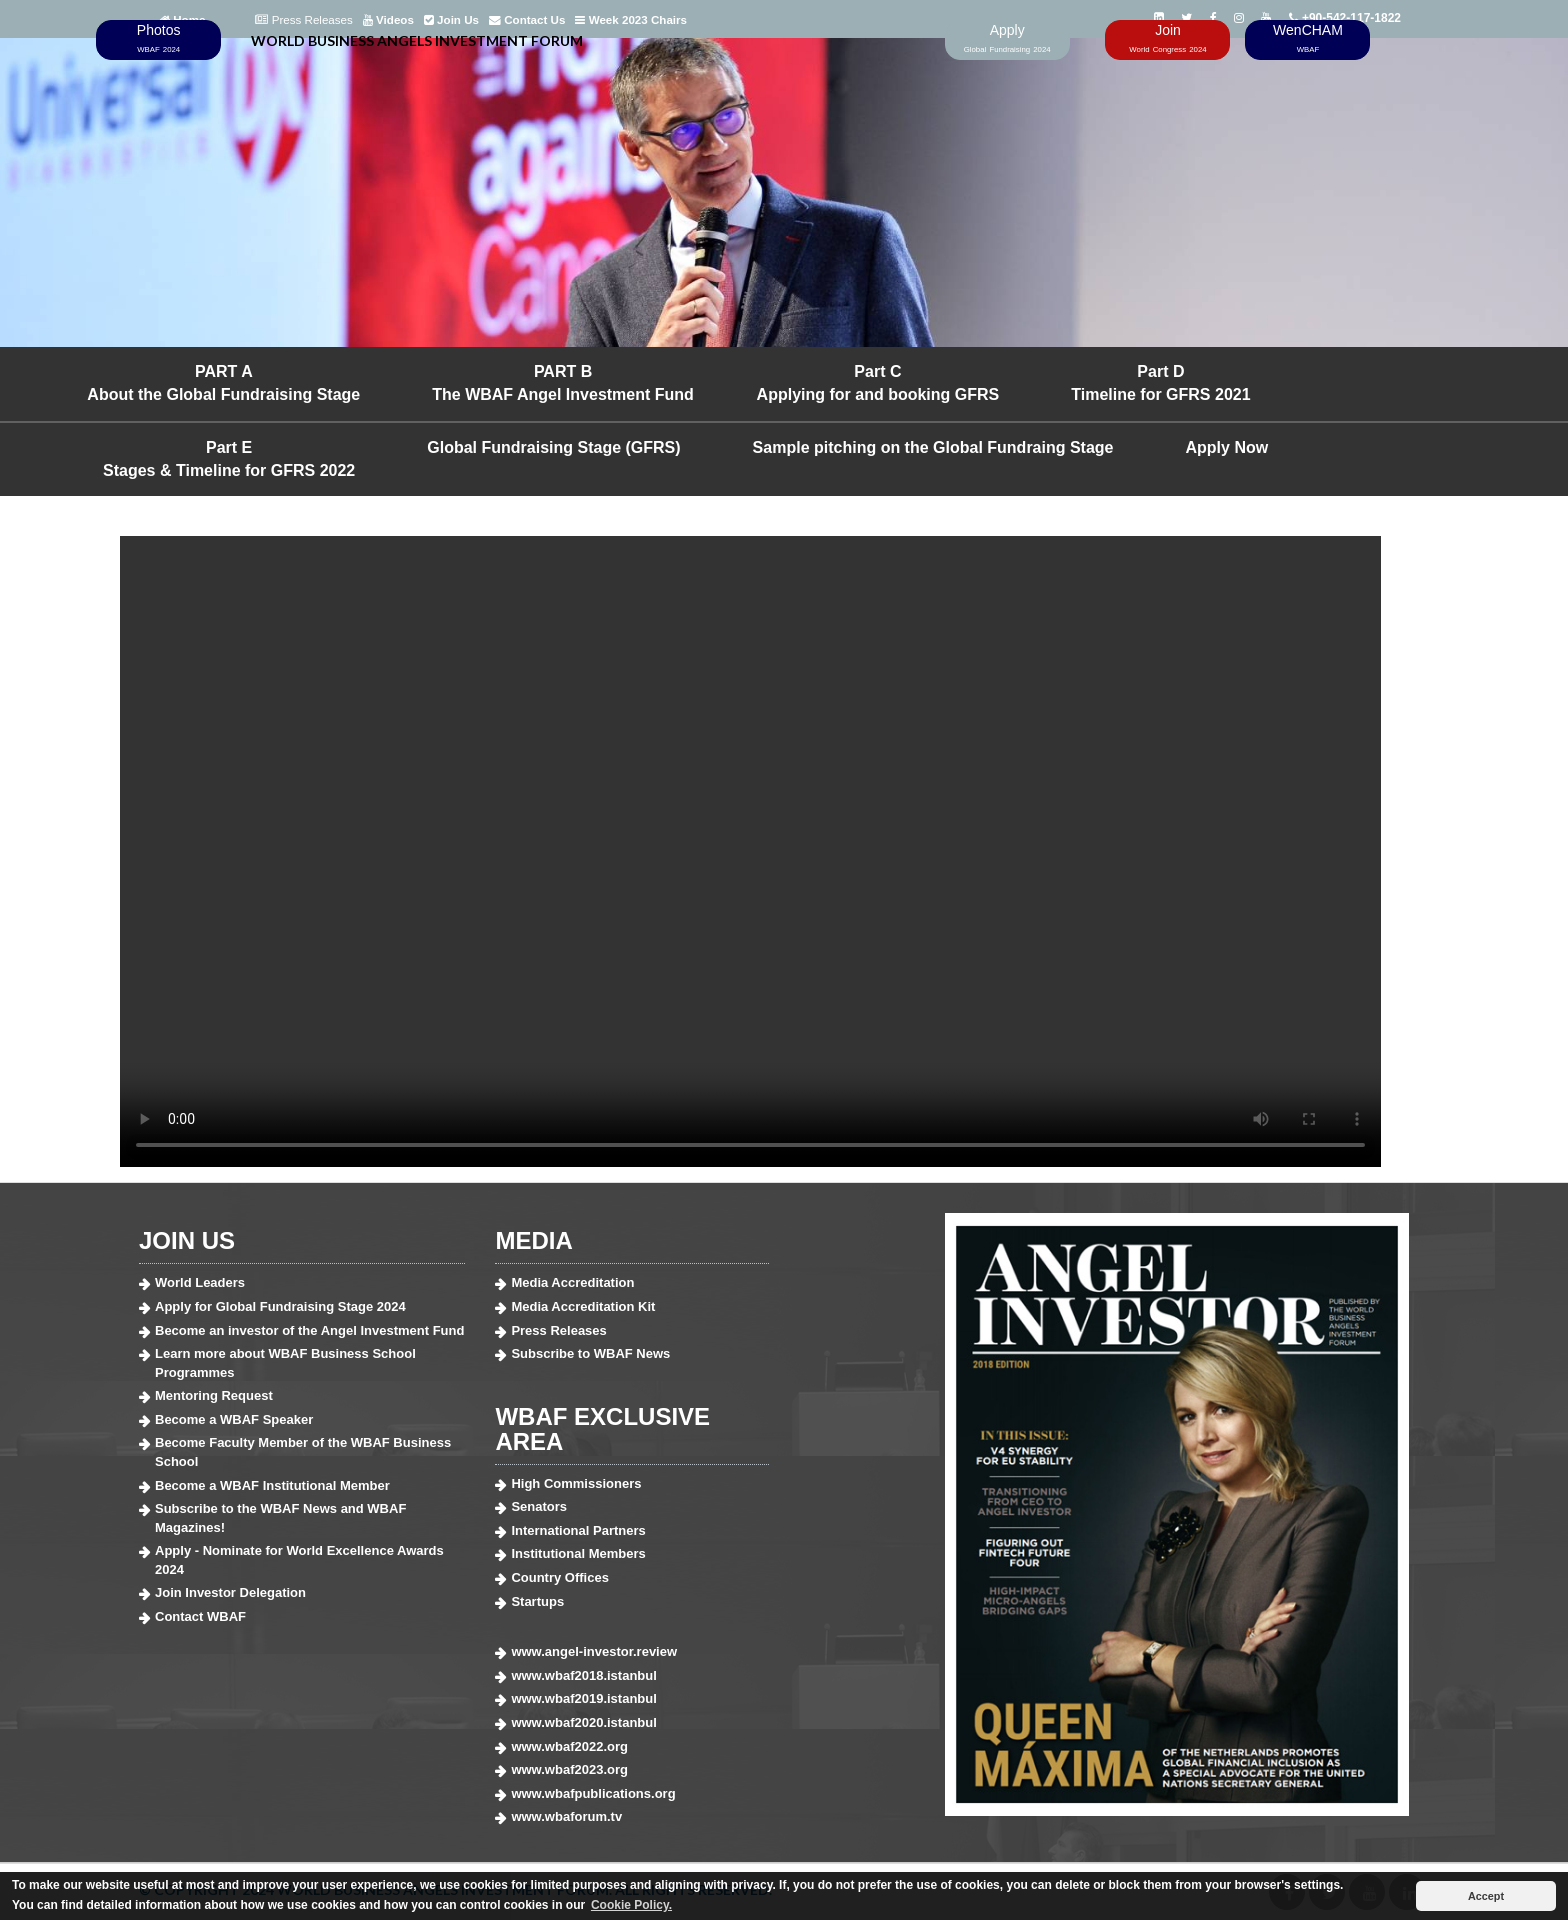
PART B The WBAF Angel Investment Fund (563, 383)
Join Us (451, 20)
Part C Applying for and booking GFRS (878, 383)
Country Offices (560, 1577)
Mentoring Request (214, 1395)
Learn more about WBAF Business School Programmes (285, 1363)
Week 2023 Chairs (631, 20)
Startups (537, 1601)
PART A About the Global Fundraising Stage (223, 383)
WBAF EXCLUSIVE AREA (602, 1429)
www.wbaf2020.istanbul (583, 1722)
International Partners (578, 1530)
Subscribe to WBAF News (590, 1353)
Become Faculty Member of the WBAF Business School (303, 1452)
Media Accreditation (572, 1282)
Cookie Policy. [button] (631, 1905)
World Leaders (200, 1282)
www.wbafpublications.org (593, 1793)
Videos (388, 20)
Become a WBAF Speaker (234, 1419)
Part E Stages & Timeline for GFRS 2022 (229, 459)
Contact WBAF (200, 1616)
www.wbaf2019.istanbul (583, 1698)
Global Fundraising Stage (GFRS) (553, 447)
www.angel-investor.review (594, 1651)
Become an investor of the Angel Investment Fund (309, 1330)
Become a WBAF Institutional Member (272, 1485)
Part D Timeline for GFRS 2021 (1160, 383)
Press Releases (303, 20)
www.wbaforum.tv (566, 1816)
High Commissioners (576, 1483)
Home (182, 20)
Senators (539, 1506)
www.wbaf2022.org (569, 1746)
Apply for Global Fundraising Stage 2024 (280, 1306)
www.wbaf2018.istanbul (583, 1675)
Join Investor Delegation (230, 1592)
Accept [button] (1486, 1896)
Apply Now (1227, 447)
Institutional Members (578, 1553)
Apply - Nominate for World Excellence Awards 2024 (299, 1560)
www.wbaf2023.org (569, 1769)
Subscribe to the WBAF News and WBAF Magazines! (280, 1518)
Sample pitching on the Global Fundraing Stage (933, 447)
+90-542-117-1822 (1344, 18)
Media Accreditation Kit (583, 1306)
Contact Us (527, 20)
